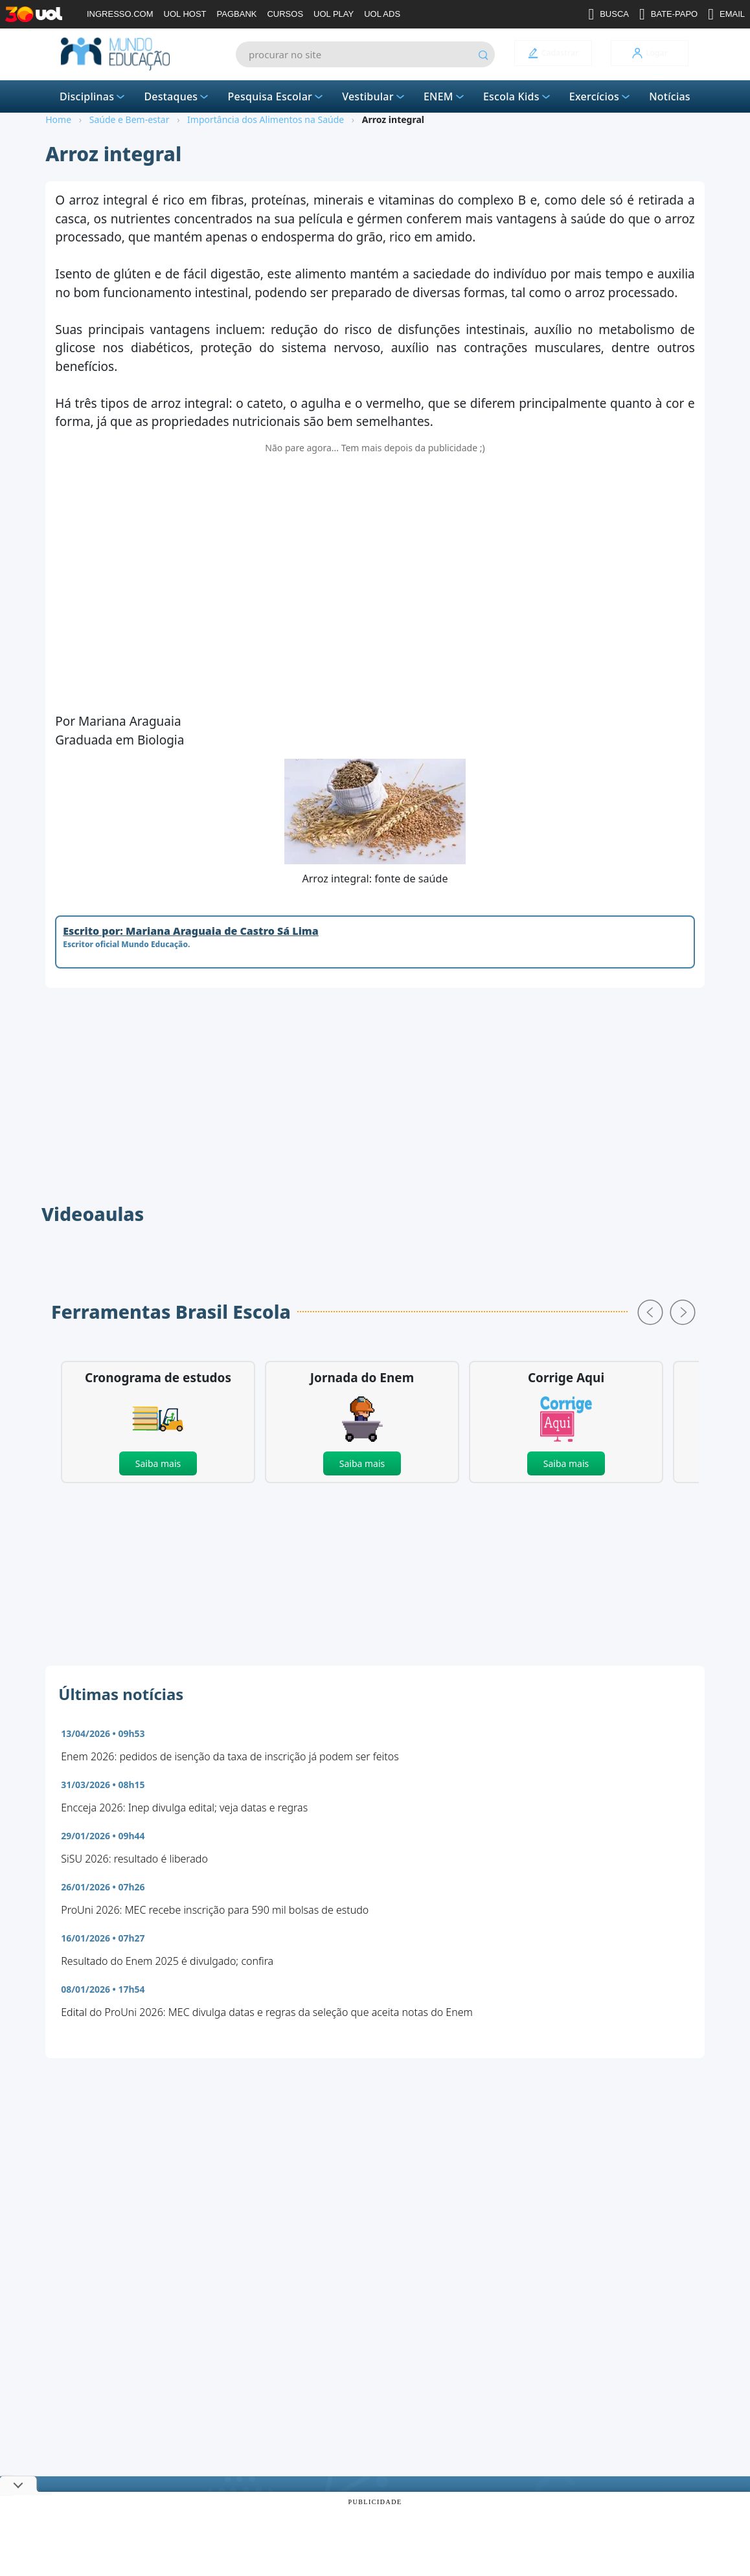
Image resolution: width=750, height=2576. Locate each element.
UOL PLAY (333, 14)
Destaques (177, 96)
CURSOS (285, 14)
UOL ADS (382, 14)
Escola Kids (517, 96)
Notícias (669, 96)
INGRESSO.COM (120, 14)
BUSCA (608, 14)
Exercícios (600, 96)
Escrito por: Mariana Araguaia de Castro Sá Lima (191, 931)
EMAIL (726, 14)
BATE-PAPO (668, 14)
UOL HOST (185, 14)
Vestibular (374, 96)
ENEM (445, 96)
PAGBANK (237, 14)
